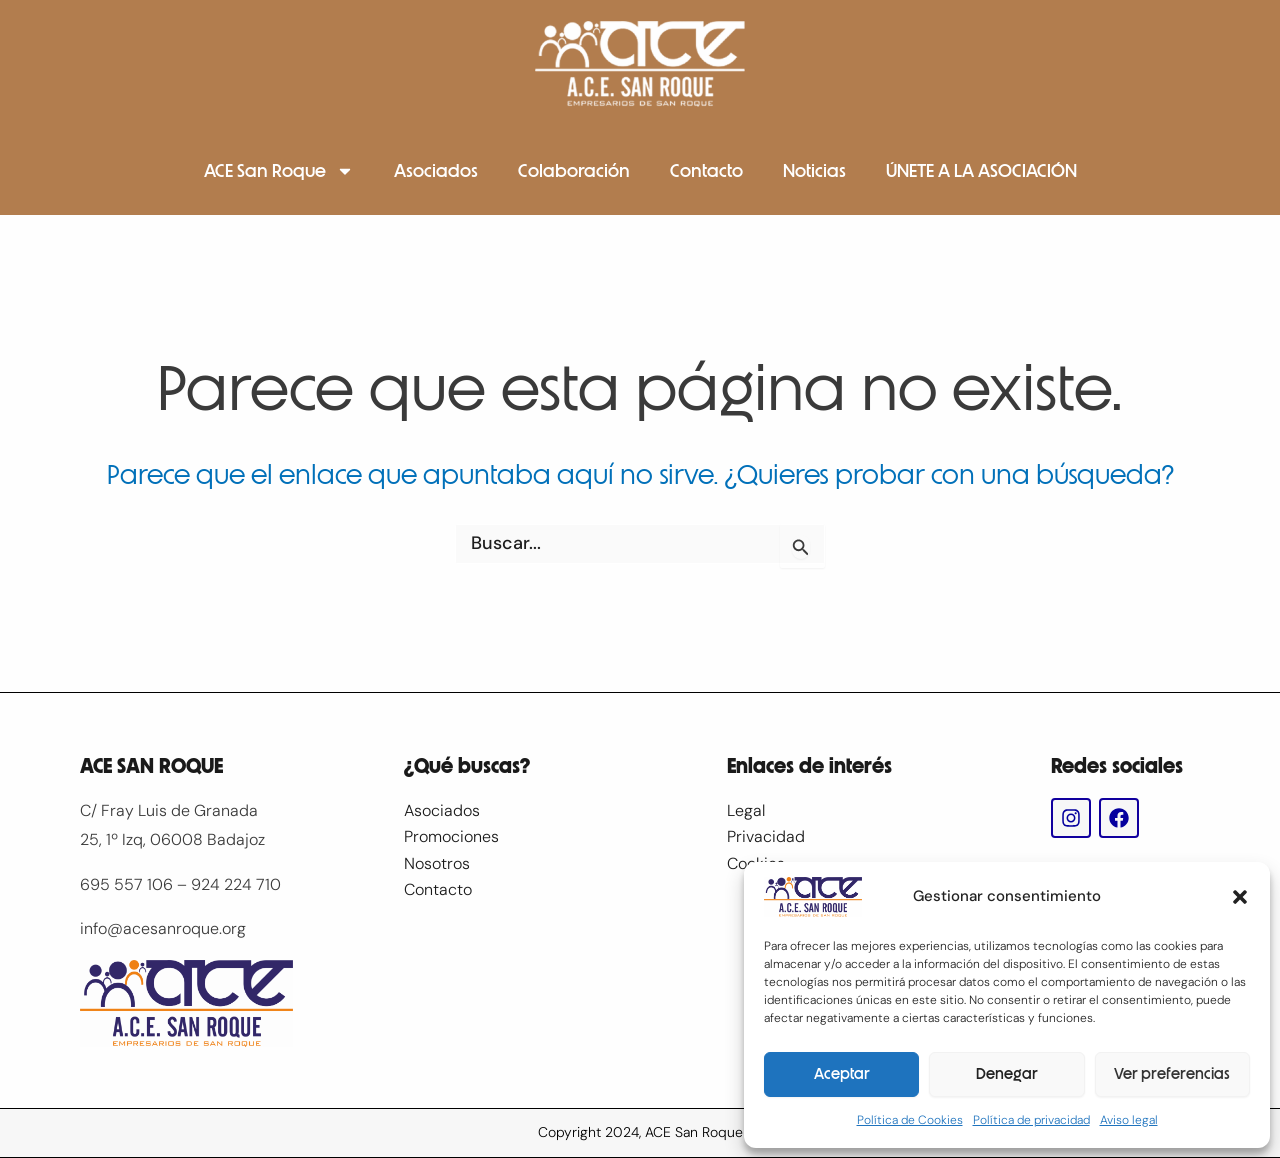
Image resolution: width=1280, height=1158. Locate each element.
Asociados (436, 171)
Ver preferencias (1172, 1074)
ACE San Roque (279, 171)
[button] (1240, 897)
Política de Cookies (910, 1120)
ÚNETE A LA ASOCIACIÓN (981, 171)
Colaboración (574, 171)
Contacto (706, 171)
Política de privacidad (1031, 1120)
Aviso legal (1129, 1120)
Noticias (814, 171)
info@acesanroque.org (163, 928)
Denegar (1007, 1074)
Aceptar (842, 1074)
